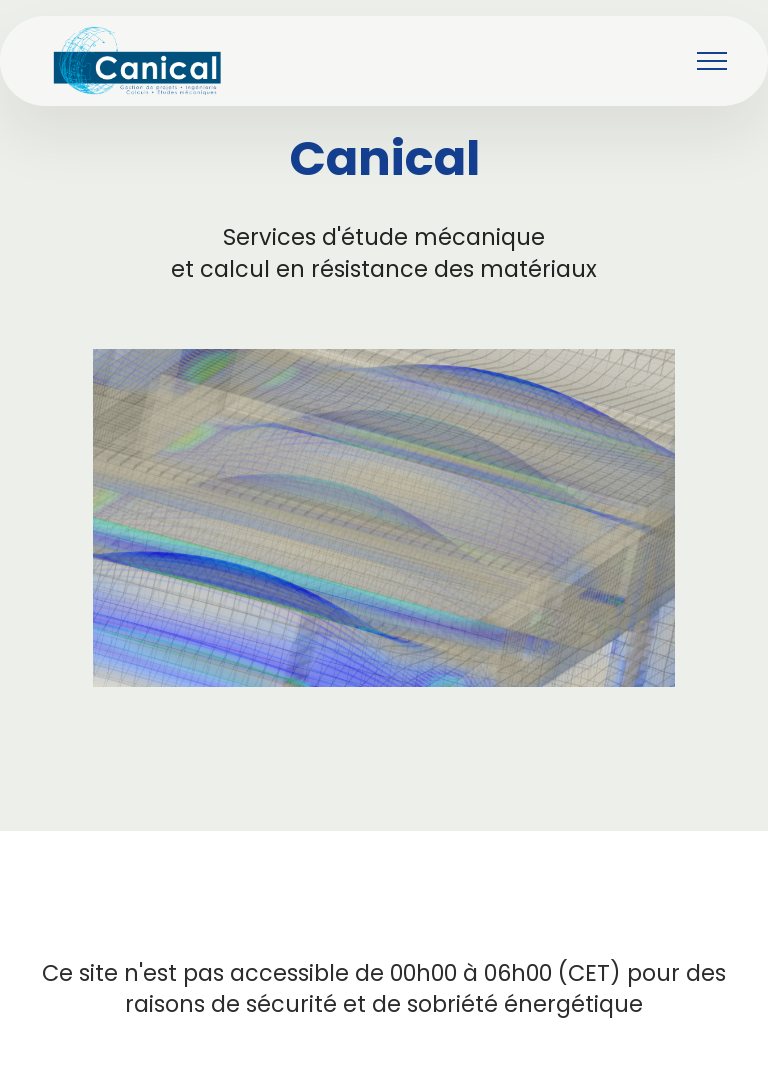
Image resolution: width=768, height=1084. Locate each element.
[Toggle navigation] (712, 61)
